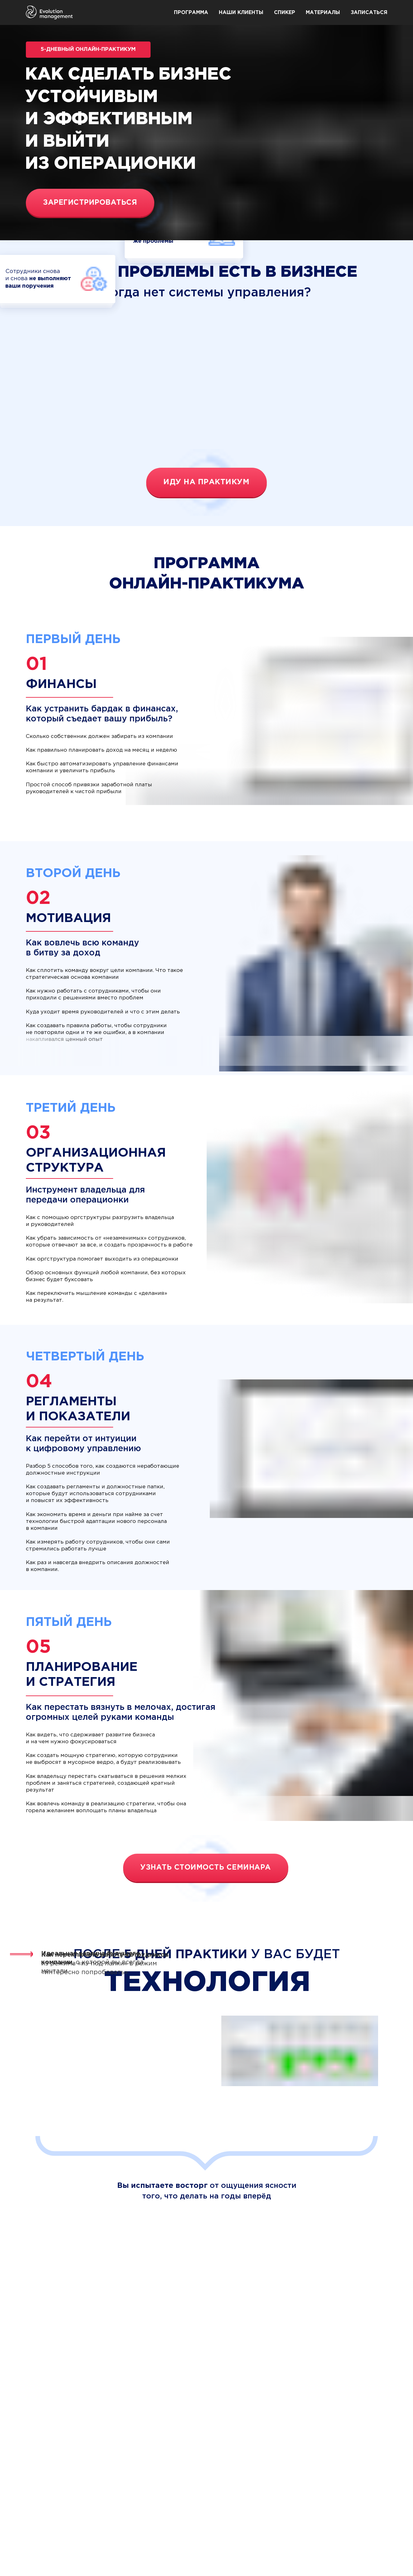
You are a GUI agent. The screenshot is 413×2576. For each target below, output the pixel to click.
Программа (191, 12)
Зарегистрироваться (90, 202)
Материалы (323, 12)
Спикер (284, 12)
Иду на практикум (206, 482)
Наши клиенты (241, 12)
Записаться (369, 12)
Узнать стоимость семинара (205, 1867)
